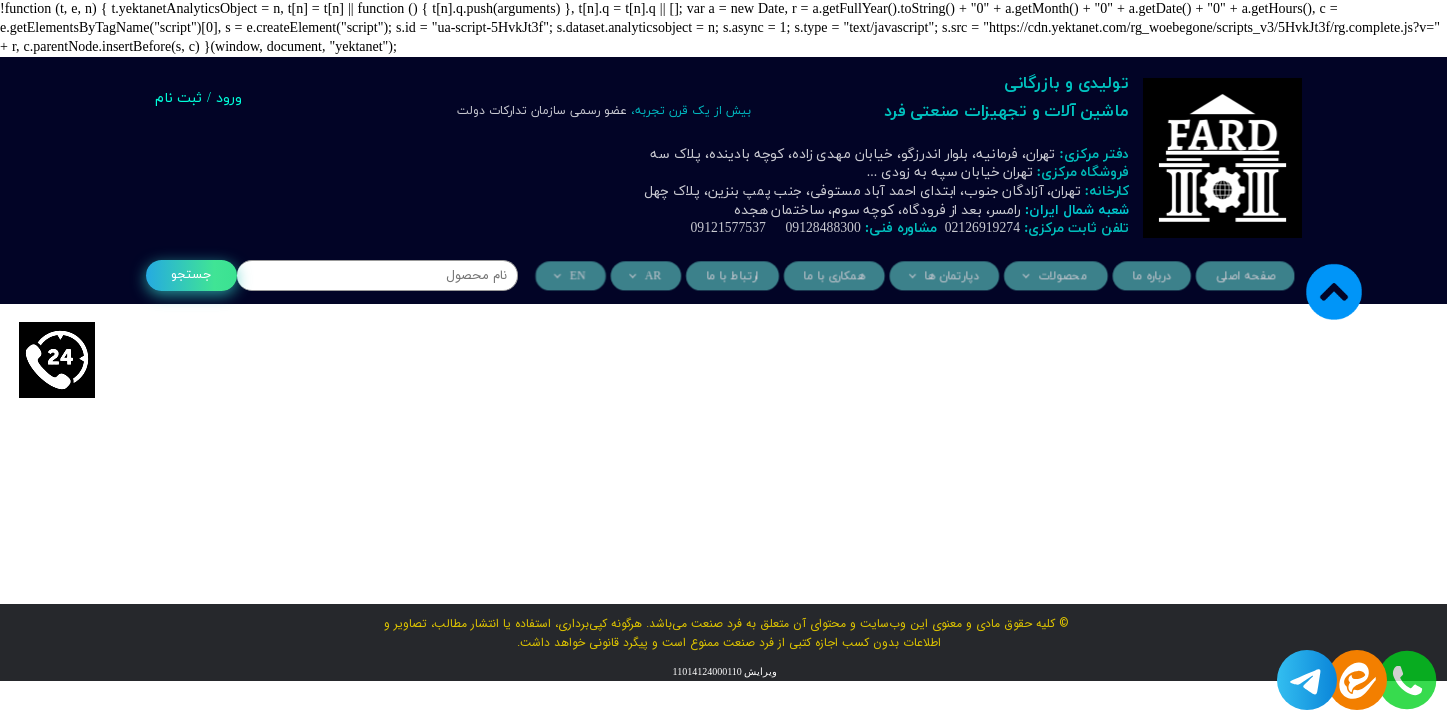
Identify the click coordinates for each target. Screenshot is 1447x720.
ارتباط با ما (735, 276)
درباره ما (1148, 276)
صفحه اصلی (1240, 276)
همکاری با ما (835, 276)
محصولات (1060, 276)
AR (657, 276)
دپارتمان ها (951, 276)
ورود (229, 98)
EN (582, 276)
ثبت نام (178, 98)
